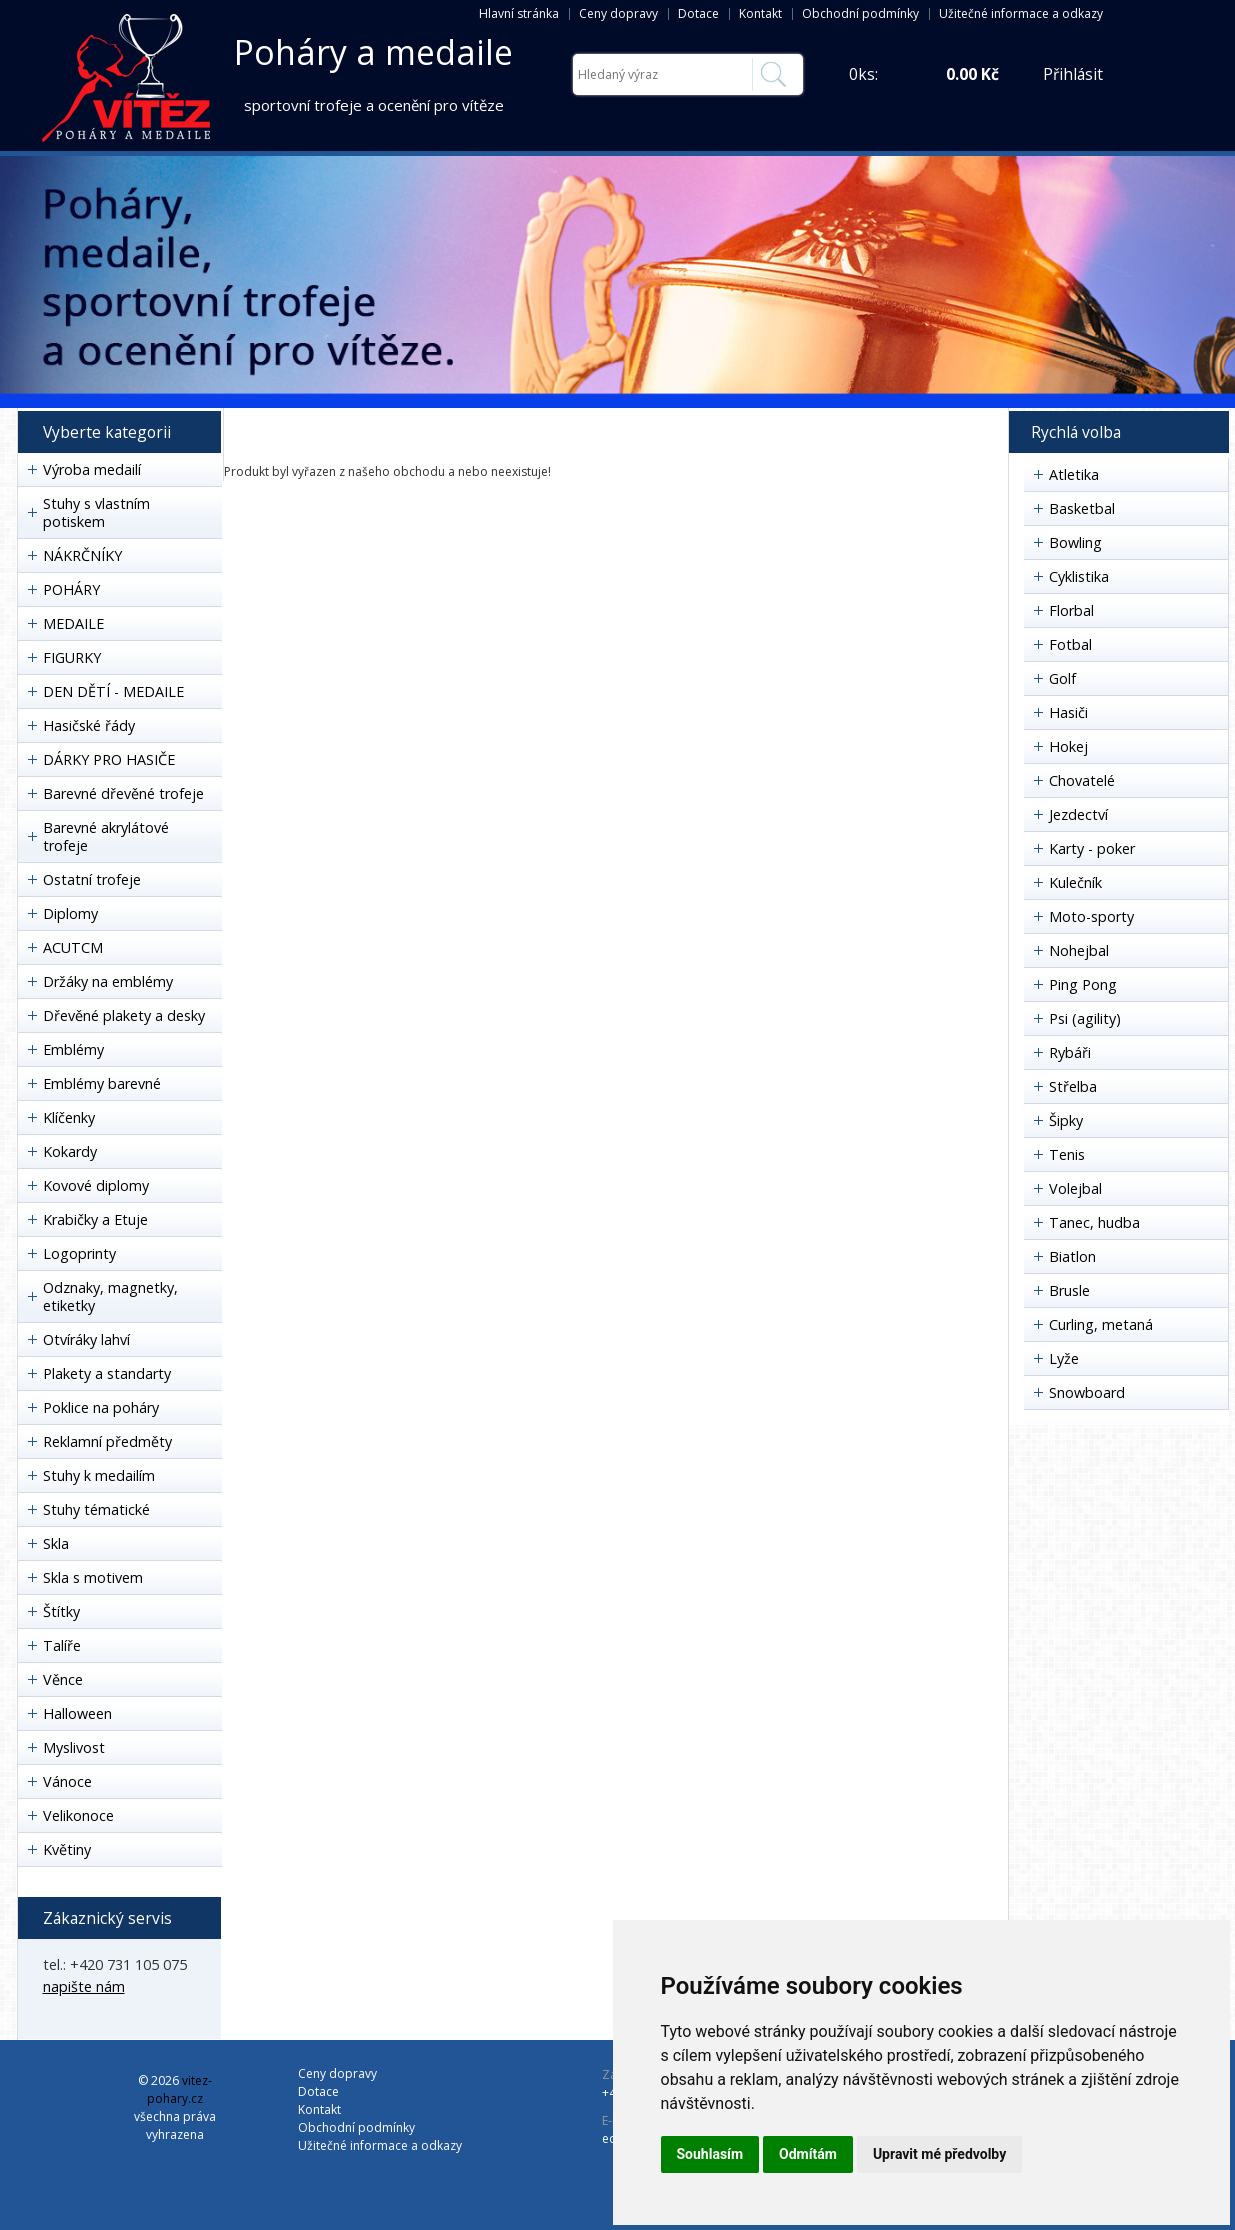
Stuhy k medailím (99, 1475)
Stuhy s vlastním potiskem (96, 512)
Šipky (1066, 1120)
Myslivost (74, 1747)
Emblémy (73, 1049)
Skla (56, 1543)
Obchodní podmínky (860, 13)
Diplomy (70, 913)
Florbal (1071, 610)
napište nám (84, 1986)
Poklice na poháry (101, 1407)
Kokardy (70, 1151)
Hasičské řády (89, 725)
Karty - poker (1092, 848)
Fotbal (1070, 644)
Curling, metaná (1101, 1324)
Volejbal (1075, 1188)
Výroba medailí (92, 469)
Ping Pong (1083, 984)
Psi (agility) (1085, 1018)
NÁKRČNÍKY (82, 555)
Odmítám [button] (808, 2154)
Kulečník (1075, 882)
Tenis (1067, 1154)
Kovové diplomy (96, 1185)
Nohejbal (1079, 950)
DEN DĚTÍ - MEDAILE (113, 691)
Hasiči (1068, 712)
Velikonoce (78, 1815)
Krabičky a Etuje (95, 1219)
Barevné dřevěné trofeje (123, 793)
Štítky (61, 1611)
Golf (1062, 678)
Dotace (698, 13)
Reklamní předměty (107, 1441)
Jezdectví (1078, 814)
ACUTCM (73, 947)
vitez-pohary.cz (179, 2089)
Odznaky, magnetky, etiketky (110, 1296)
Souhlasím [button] (710, 2154)
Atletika (1074, 474)
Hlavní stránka (519, 13)
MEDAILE (73, 623)
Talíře (62, 1645)
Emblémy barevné (102, 1083)
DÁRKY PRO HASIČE (109, 759)
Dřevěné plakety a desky (124, 1015)
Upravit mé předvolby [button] (939, 2154)
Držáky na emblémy (108, 981)
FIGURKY (72, 657)
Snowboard (1087, 1392)
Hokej (1068, 746)
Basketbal (1082, 508)
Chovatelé (1082, 780)
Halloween (77, 1713)
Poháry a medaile (373, 52)
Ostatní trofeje (92, 879)
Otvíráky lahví (86, 1339)
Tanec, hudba (1094, 1222)
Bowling (1075, 542)
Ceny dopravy (618, 13)
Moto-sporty (1091, 916)
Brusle (1069, 1290)
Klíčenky (69, 1117)
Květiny (67, 1849)
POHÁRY (71, 589)
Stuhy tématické (96, 1509)
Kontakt (760, 13)
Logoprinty (79, 1253)
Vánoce (67, 1781)
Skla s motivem (93, 1577)
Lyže (1064, 1358)
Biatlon (1072, 1256)
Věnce (63, 1679)
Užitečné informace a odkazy (1021, 13)
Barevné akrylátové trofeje (106, 836)
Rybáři (1070, 1052)
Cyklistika (1079, 576)
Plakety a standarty (107, 1373)
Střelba (1073, 1086)
